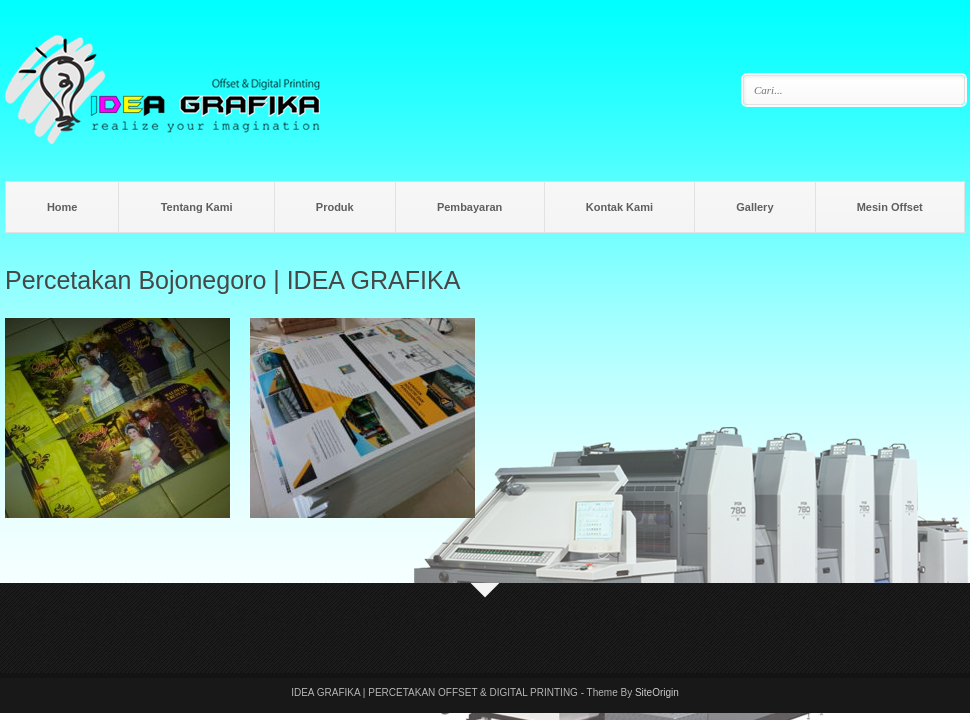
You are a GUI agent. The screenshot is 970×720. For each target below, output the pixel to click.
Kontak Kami (619, 207)
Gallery (754, 207)
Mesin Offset (890, 207)
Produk (335, 207)
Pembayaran (469, 207)
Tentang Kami (197, 207)
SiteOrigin (657, 692)
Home (62, 207)
